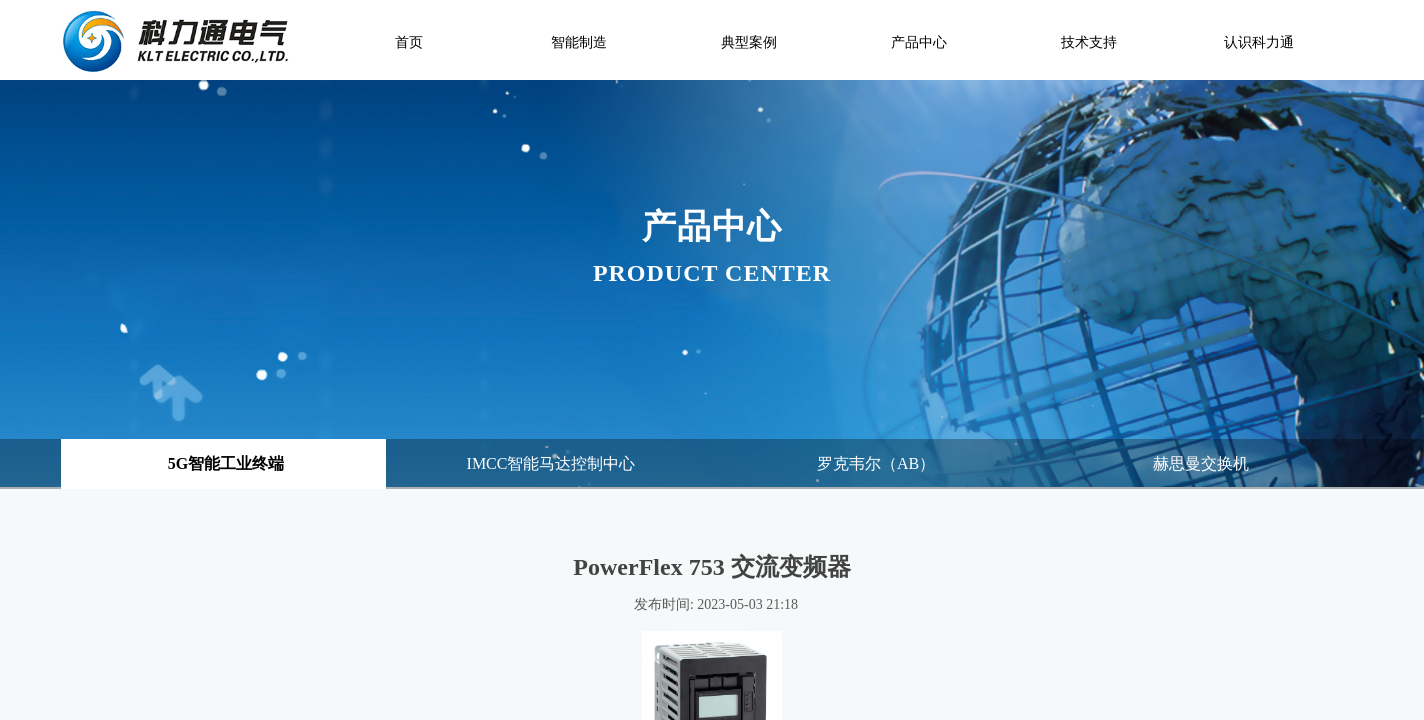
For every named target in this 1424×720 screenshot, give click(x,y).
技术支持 (1089, 42)
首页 (409, 42)
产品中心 (919, 42)
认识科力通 (1259, 42)
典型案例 (749, 42)
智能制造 (579, 42)
